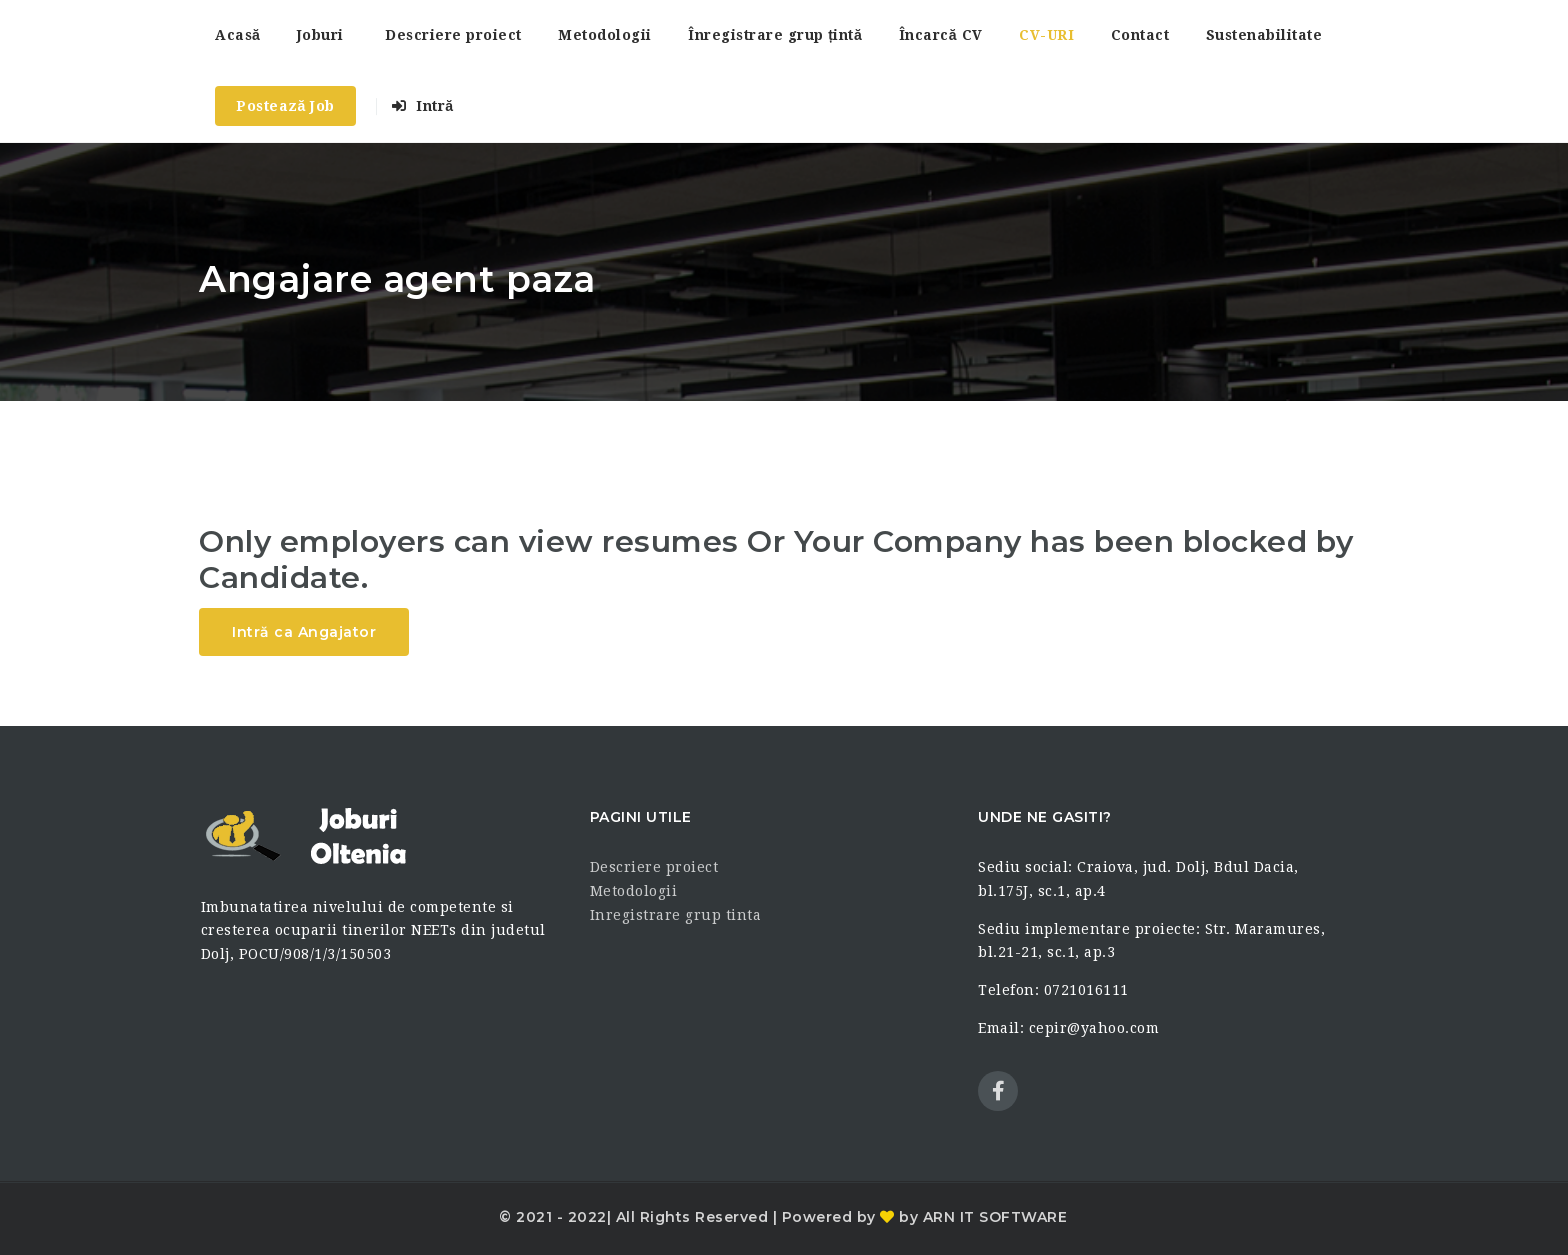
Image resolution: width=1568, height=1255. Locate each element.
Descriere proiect (453, 35)
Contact (1140, 35)
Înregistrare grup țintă (775, 35)
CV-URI (1046, 35)
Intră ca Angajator (304, 632)
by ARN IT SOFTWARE (981, 1217)
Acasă (237, 35)
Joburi (320, 35)
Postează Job (285, 106)
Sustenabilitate (1264, 35)
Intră (422, 106)
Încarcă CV (941, 35)
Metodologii (605, 35)
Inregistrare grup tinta (676, 915)
